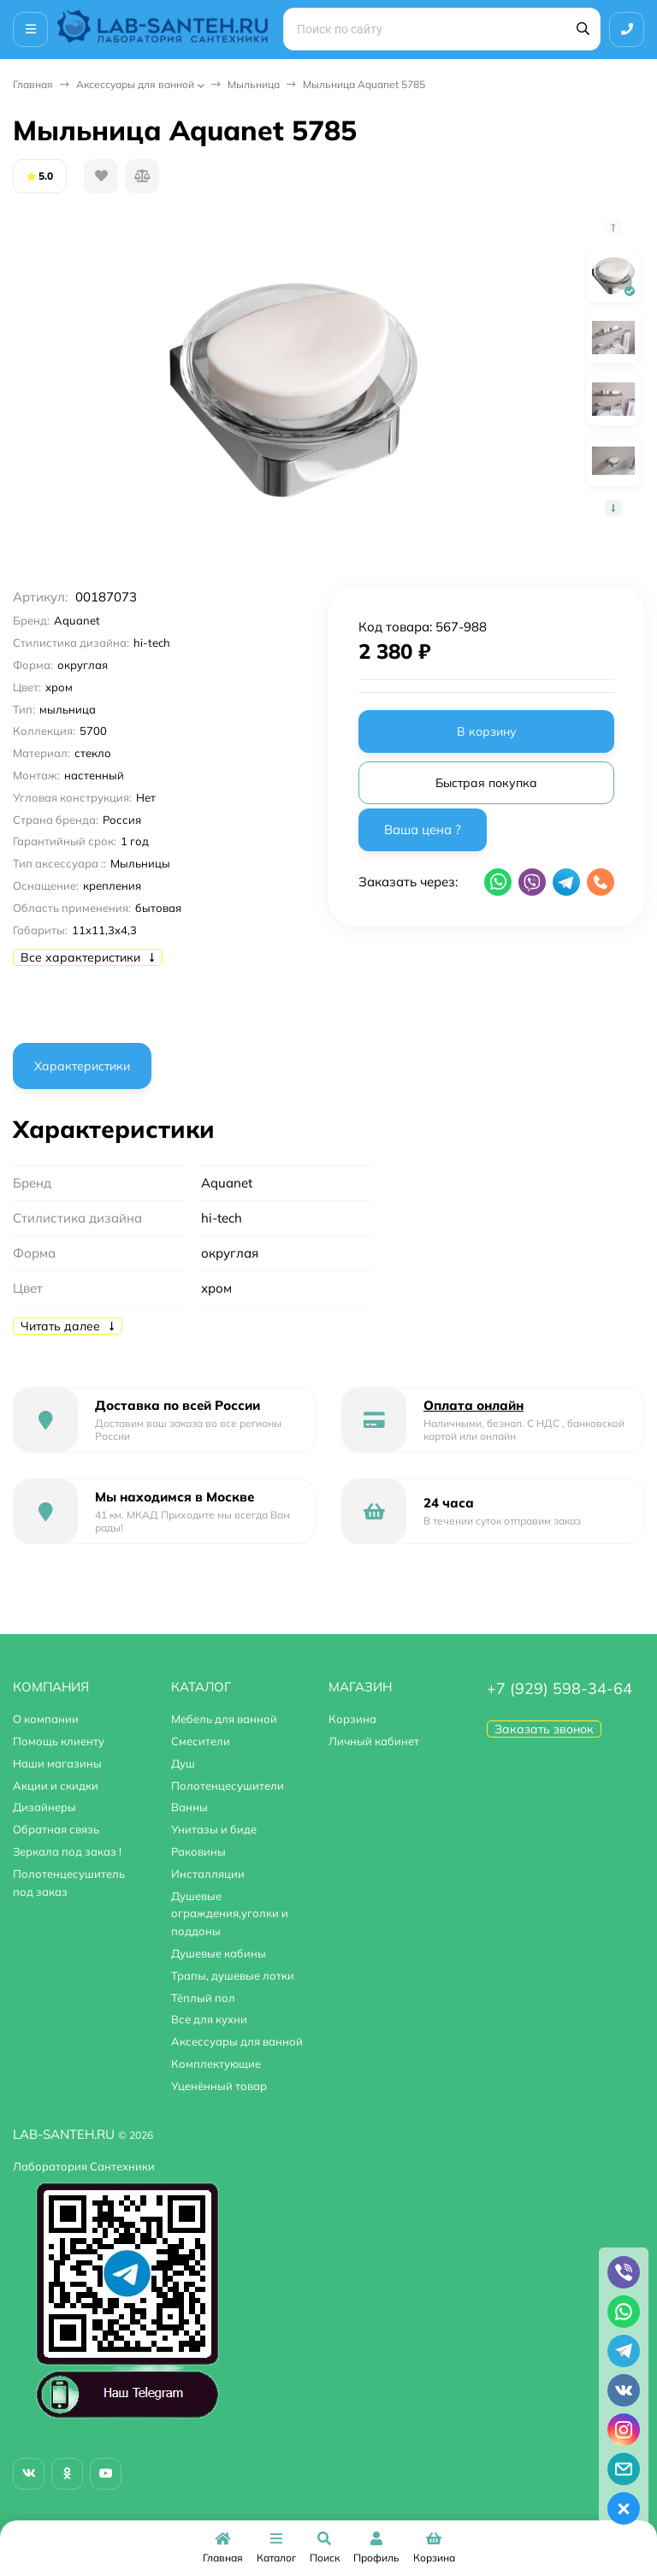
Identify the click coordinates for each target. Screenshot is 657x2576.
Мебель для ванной (224, 1719)
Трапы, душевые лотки (232, 1975)
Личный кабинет (373, 1741)
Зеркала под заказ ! (67, 1851)
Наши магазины (57, 1763)
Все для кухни (209, 2019)
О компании (46, 1719)
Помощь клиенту (58, 1741)
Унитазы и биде (214, 1829)
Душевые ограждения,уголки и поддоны (229, 1914)
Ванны (189, 1807)
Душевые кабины (218, 1953)
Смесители (200, 1741)
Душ (183, 1763)
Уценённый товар (219, 2086)
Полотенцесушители (227, 1785)
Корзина (352, 1719)
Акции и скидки (55, 1785)
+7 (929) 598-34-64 (559, 1688)
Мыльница (254, 84)
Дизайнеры (44, 1807)
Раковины (198, 1851)
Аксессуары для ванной (135, 84)
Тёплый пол (203, 1998)
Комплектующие (216, 2063)
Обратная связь (56, 1829)
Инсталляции (208, 1873)
